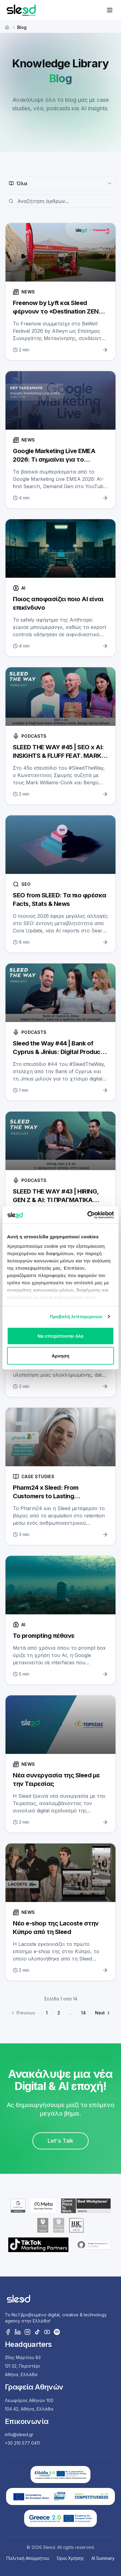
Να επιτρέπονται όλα (61, 1335)
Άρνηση (60, 1355)
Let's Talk (60, 2141)
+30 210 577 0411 (22, 2443)
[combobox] (60, 183)
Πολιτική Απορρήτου (27, 2558)
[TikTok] (37, 2332)
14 (83, 2012)
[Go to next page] (102, 2013)
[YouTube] (47, 2332)
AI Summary (103, 2558)
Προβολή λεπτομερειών (76, 1316)
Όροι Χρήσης (70, 2558)
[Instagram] (27, 2332)
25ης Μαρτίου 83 (23, 2357)
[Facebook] (8, 2332)
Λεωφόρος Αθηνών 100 (29, 2400)
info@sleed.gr (19, 2434)
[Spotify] (57, 2332)
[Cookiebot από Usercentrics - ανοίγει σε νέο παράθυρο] (87, 1215)
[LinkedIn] (18, 2332)
